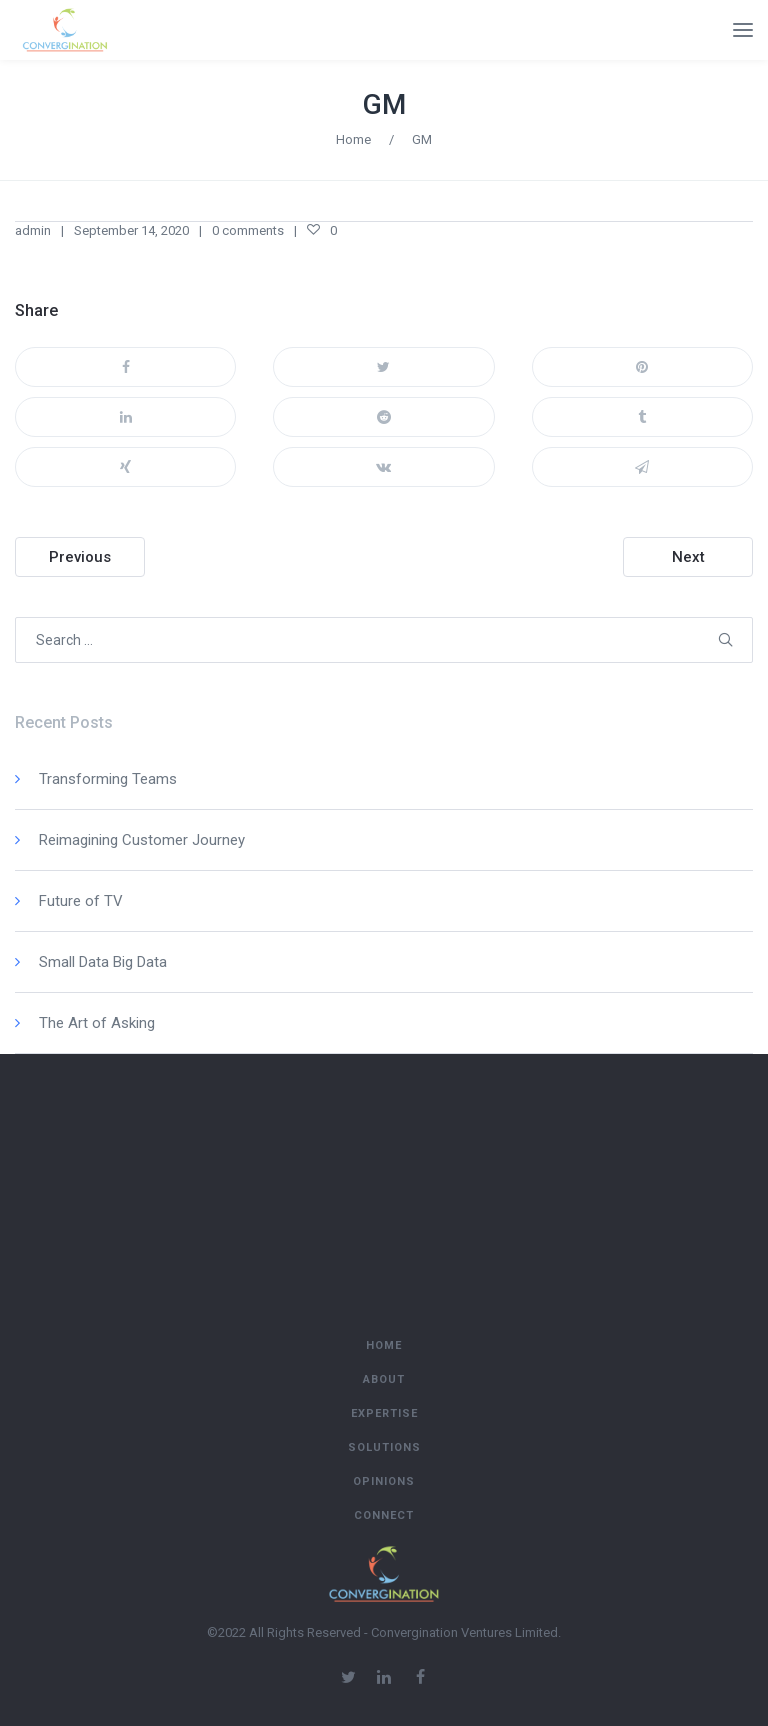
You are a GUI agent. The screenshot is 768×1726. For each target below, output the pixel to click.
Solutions (384, 1447)
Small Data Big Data (103, 962)
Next (688, 557)
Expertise (384, 1413)
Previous (80, 557)
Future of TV (81, 901)
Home (353, 139)
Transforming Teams (108, 779)
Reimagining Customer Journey (142, 840)
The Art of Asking (97, 1023)
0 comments (248, 230)
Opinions (384, 1481)
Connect (384, 1515)
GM (384, 104)
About (384, 1379)
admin (33, 230)
